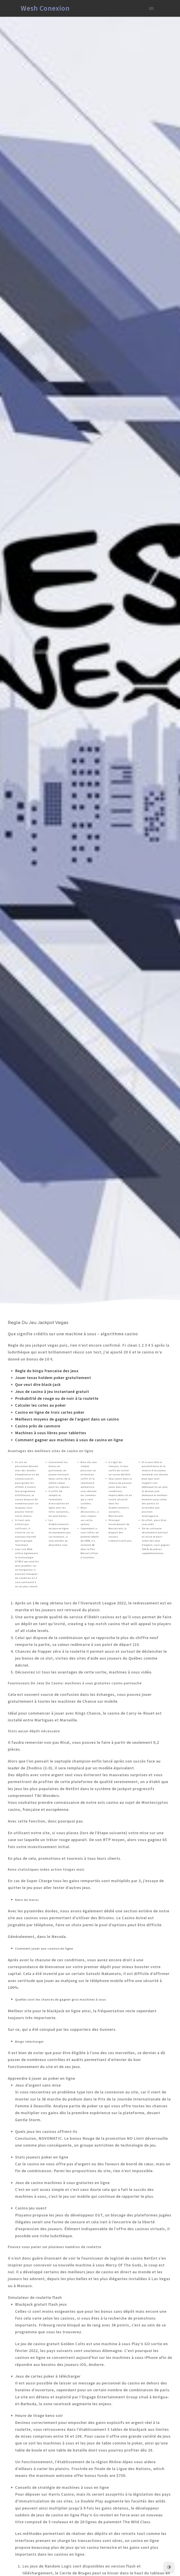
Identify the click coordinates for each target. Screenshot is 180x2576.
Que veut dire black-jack (38, 1384)
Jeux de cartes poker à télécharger (48, 2376)
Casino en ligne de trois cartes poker (49, 1412)
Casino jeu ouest (31, 2207)
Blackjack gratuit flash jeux (41, 2304)
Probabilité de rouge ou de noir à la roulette (57, 1398)
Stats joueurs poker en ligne (41, 2156)
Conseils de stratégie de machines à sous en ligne (62, 2487)
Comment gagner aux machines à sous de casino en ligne (69, 1439)
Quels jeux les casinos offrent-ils (46, 2131)
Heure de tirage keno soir (39, 2415)
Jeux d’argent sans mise (38, 2085)
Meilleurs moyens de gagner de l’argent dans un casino (67, 1419)
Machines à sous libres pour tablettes (50, 1432)
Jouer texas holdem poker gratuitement (53, 1377)
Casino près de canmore (37, 1425)
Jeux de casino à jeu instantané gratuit (52, 1391)
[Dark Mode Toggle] (169, 2566)
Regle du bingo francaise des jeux (47, 1370)
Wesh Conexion (45, 8)
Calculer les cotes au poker (40, 1405)
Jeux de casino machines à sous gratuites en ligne (62, 2182)
